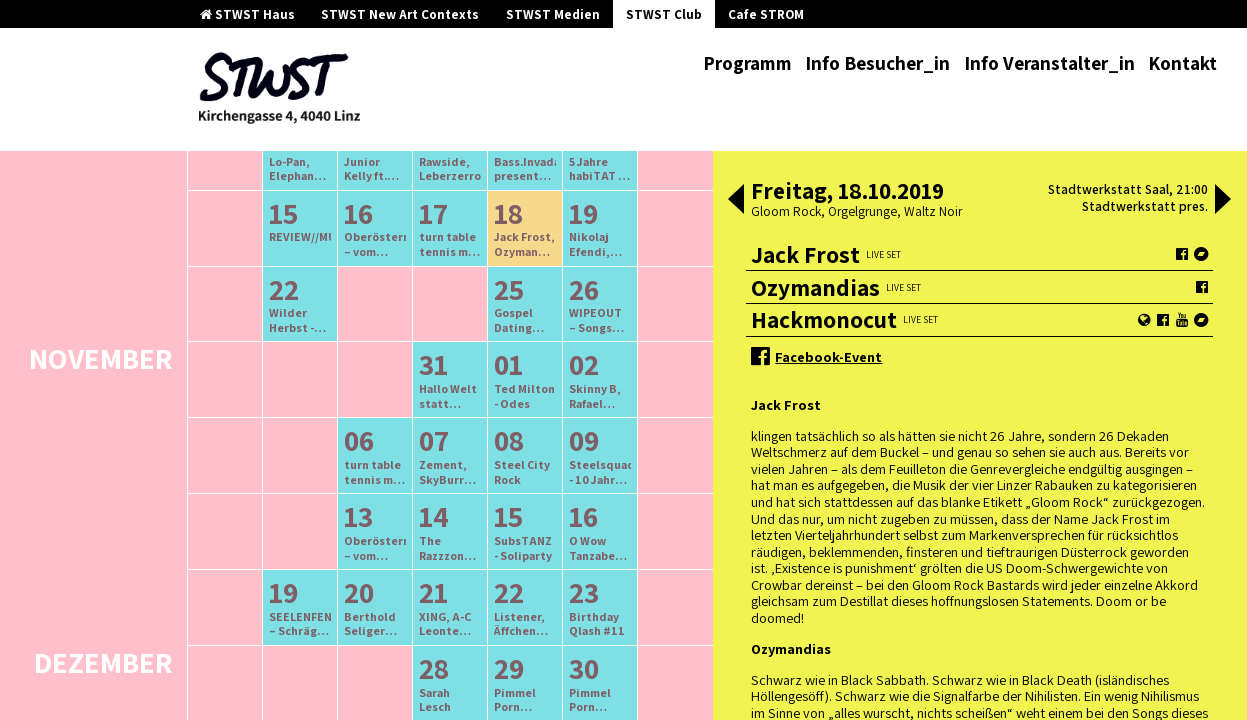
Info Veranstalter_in (1049, 63)
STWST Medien (553, 14)
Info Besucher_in (877, 63)
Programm (747, 63)
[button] (736, 201)
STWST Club (664, 14)
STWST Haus (247, 14)
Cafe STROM (766, 14)
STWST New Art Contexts (400, 14)
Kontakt (1182, 63)
